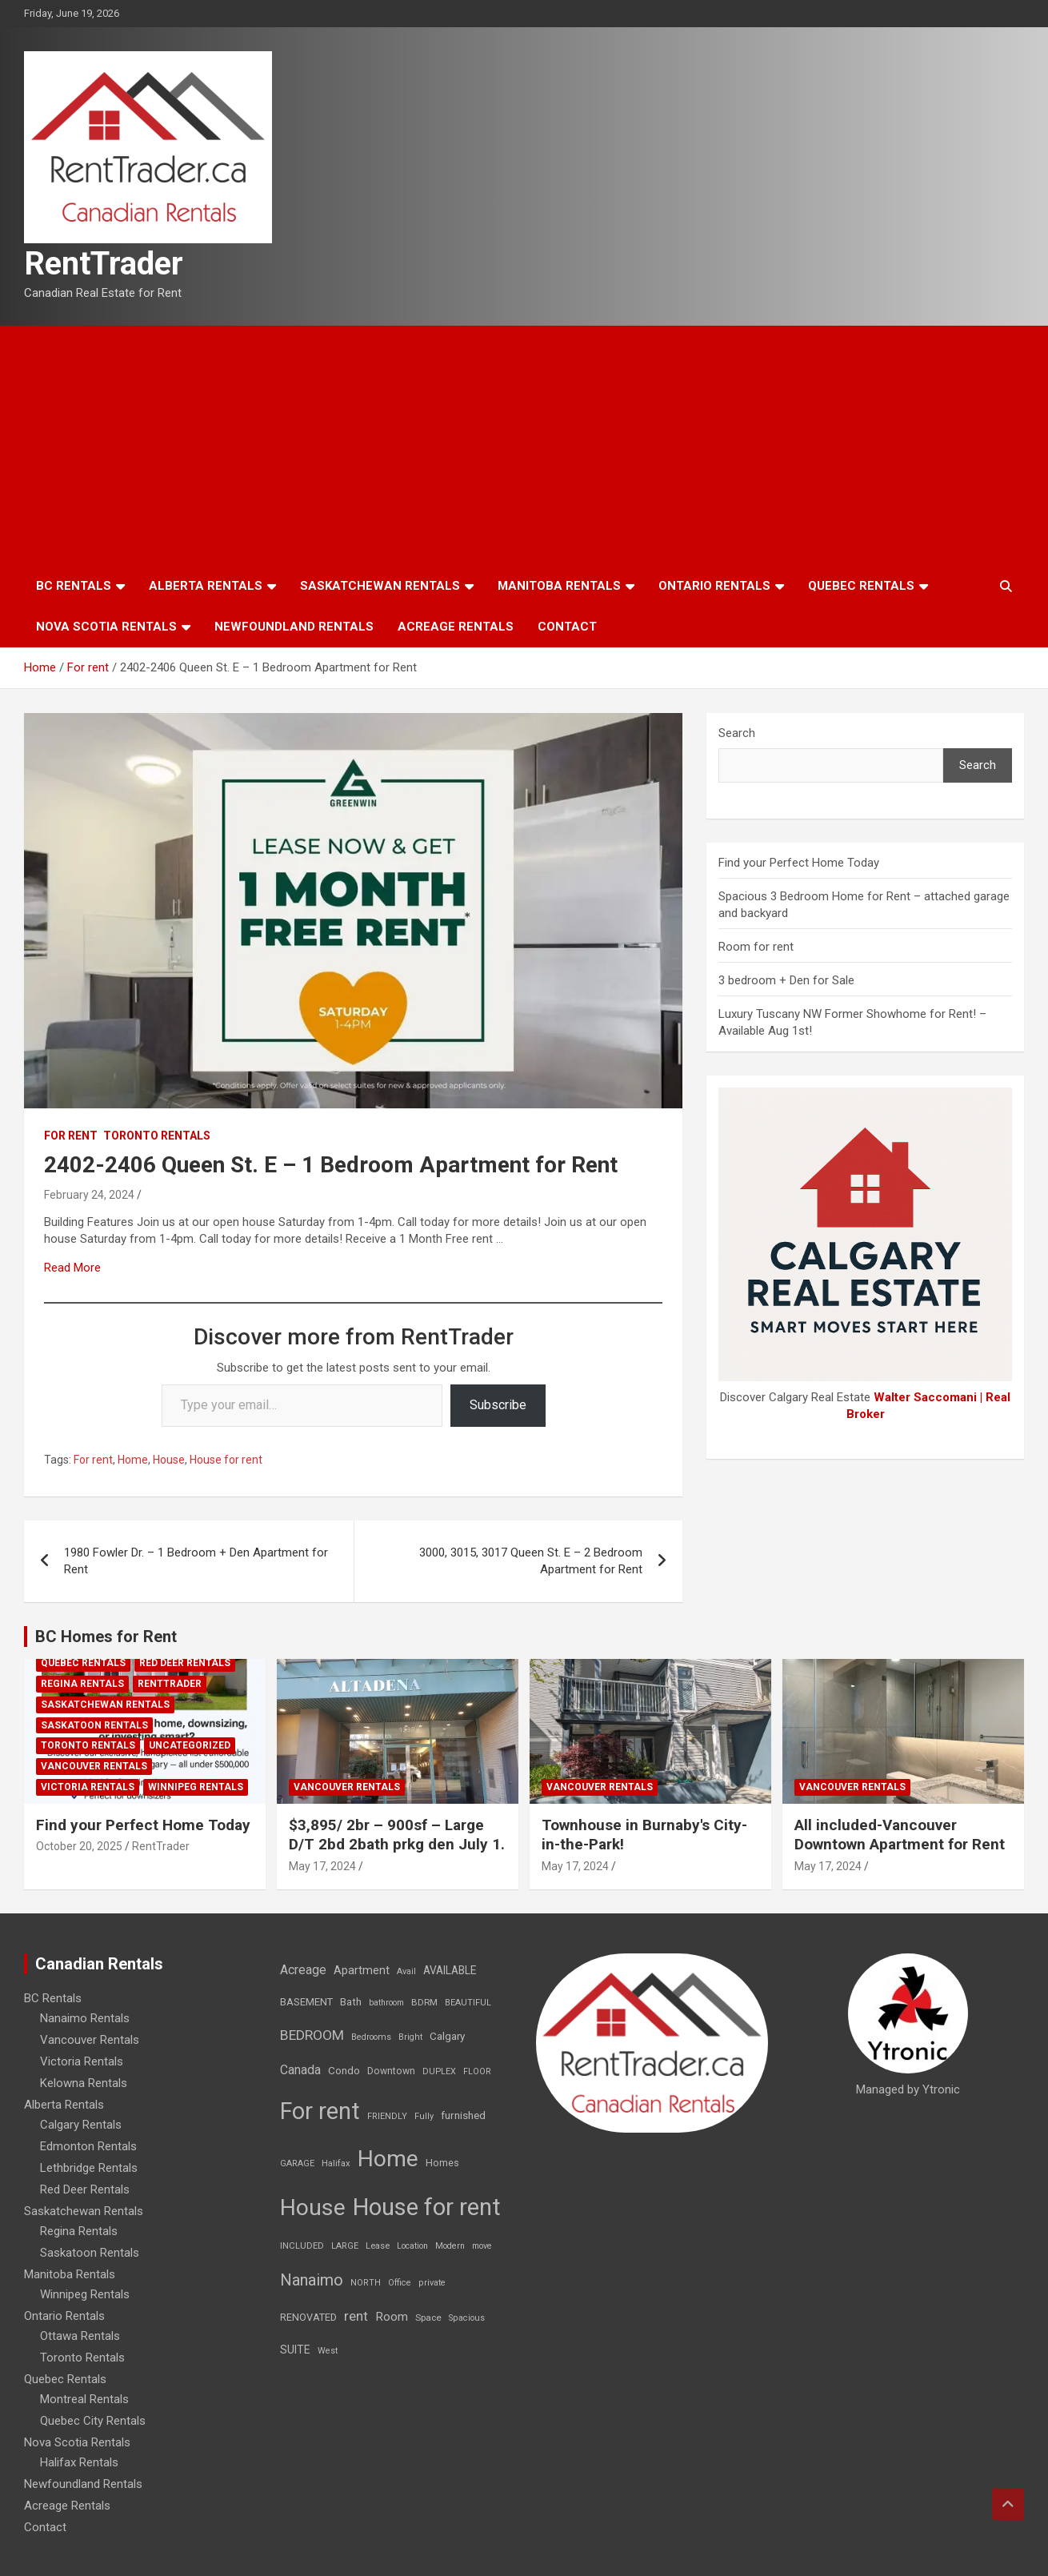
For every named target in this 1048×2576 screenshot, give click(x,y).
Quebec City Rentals (93, 2421)
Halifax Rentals (79, 2462)
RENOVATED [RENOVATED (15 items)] (308, 2317)
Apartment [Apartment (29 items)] (362, 1970)
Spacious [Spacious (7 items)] (467, 2318)
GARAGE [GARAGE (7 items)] (297, 2163)
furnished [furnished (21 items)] (463, 2115)
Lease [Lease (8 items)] (378, 2246)
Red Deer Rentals (184, 1663)
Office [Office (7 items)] (399, 2283)
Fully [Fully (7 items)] (424, 2116)
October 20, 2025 (79, 1846)
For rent (71, 1135)
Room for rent (756, 946)
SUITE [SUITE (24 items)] (295, 2349)
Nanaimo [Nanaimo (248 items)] (311, 2280)
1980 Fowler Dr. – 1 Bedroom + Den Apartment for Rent (196, 1560)
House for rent (226, 1459)
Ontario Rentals (714, 586)
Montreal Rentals (84, 2399)
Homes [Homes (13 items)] (442, 2163)
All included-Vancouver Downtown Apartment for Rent (899, 1835)
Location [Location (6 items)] (412, 2246)
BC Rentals (73, 586)
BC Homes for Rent (106, 1636)
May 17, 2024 (322, 1866)
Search (736, 733)
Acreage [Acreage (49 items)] (303, 1969)
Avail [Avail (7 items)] (406, 1971)
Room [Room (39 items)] (391, 2317)
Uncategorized (189, 1745)
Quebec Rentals (861, 586)
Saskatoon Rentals (94, 1725)
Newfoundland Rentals (294, 626)
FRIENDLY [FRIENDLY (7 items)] (387, 2116)
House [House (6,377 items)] (313, 2207)
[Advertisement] (524, 446)
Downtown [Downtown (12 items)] (391, 2071)
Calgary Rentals (81, 2124)
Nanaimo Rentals (85, 2018)
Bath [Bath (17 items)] (351, 2002)
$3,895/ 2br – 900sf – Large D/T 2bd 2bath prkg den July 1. (397, 1835)
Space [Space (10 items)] (428, 2317)
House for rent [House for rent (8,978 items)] (427, 2207)
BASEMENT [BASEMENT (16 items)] (306, 2002)
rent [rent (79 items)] (356, 2316)
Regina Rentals (82, 1683)
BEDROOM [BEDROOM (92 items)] (312, 2035)
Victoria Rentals (87, 1787)
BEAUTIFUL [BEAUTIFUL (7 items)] (468, 2002)
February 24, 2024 (89, 1194)
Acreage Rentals (456, 626)
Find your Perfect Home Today (798, 862)
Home (133, 1459)
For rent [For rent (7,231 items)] (320, 2111)
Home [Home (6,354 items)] (388, 2158)
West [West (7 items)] (328, 2351)
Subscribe (498, 1404)
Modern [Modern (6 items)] (450, 2246)
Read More (72, 1267)
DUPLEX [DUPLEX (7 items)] (439, 2071)
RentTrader (103, 263)
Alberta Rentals (205, 586)
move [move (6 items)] (482, 2246)
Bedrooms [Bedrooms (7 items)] (371, 2037)
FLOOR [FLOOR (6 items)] (477, 2071)
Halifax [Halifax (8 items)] (336, 2163)
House (169, 1459)
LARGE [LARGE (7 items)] (344, 2246)
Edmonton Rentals (88, 2146)
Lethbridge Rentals (89, 2168)
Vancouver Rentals (94, 1766)
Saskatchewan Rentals (380, 586)
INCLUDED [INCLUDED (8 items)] (302, 2246)
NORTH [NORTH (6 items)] (365, 2283)
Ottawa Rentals (80, 2336)
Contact (567, 626)
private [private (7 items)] (432, 2283)
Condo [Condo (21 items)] (344, 2070)
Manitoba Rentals (559, 586)
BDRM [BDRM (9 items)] (424, 2002)
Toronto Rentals (156, 1135)
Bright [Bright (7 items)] (410, 2037)
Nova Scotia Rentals (106, 626)
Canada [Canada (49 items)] (300, 2069)
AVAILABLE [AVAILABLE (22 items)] (449, 1970)
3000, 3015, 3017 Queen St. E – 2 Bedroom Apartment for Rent (530, 1560)
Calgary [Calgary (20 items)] (447, 2035)
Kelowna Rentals (83, 2083)
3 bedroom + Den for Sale (786, 980)
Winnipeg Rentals (195, 1787)
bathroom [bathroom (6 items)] (386, 2002)
